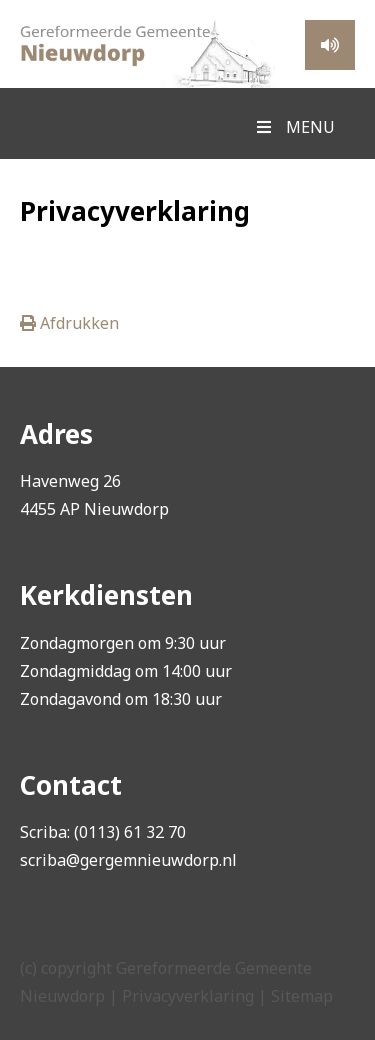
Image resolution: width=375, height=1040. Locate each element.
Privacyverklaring (188, 996)
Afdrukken (69, 323)
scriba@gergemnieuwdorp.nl (128, 860)
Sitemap (302, 996)
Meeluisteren (330, 45)
